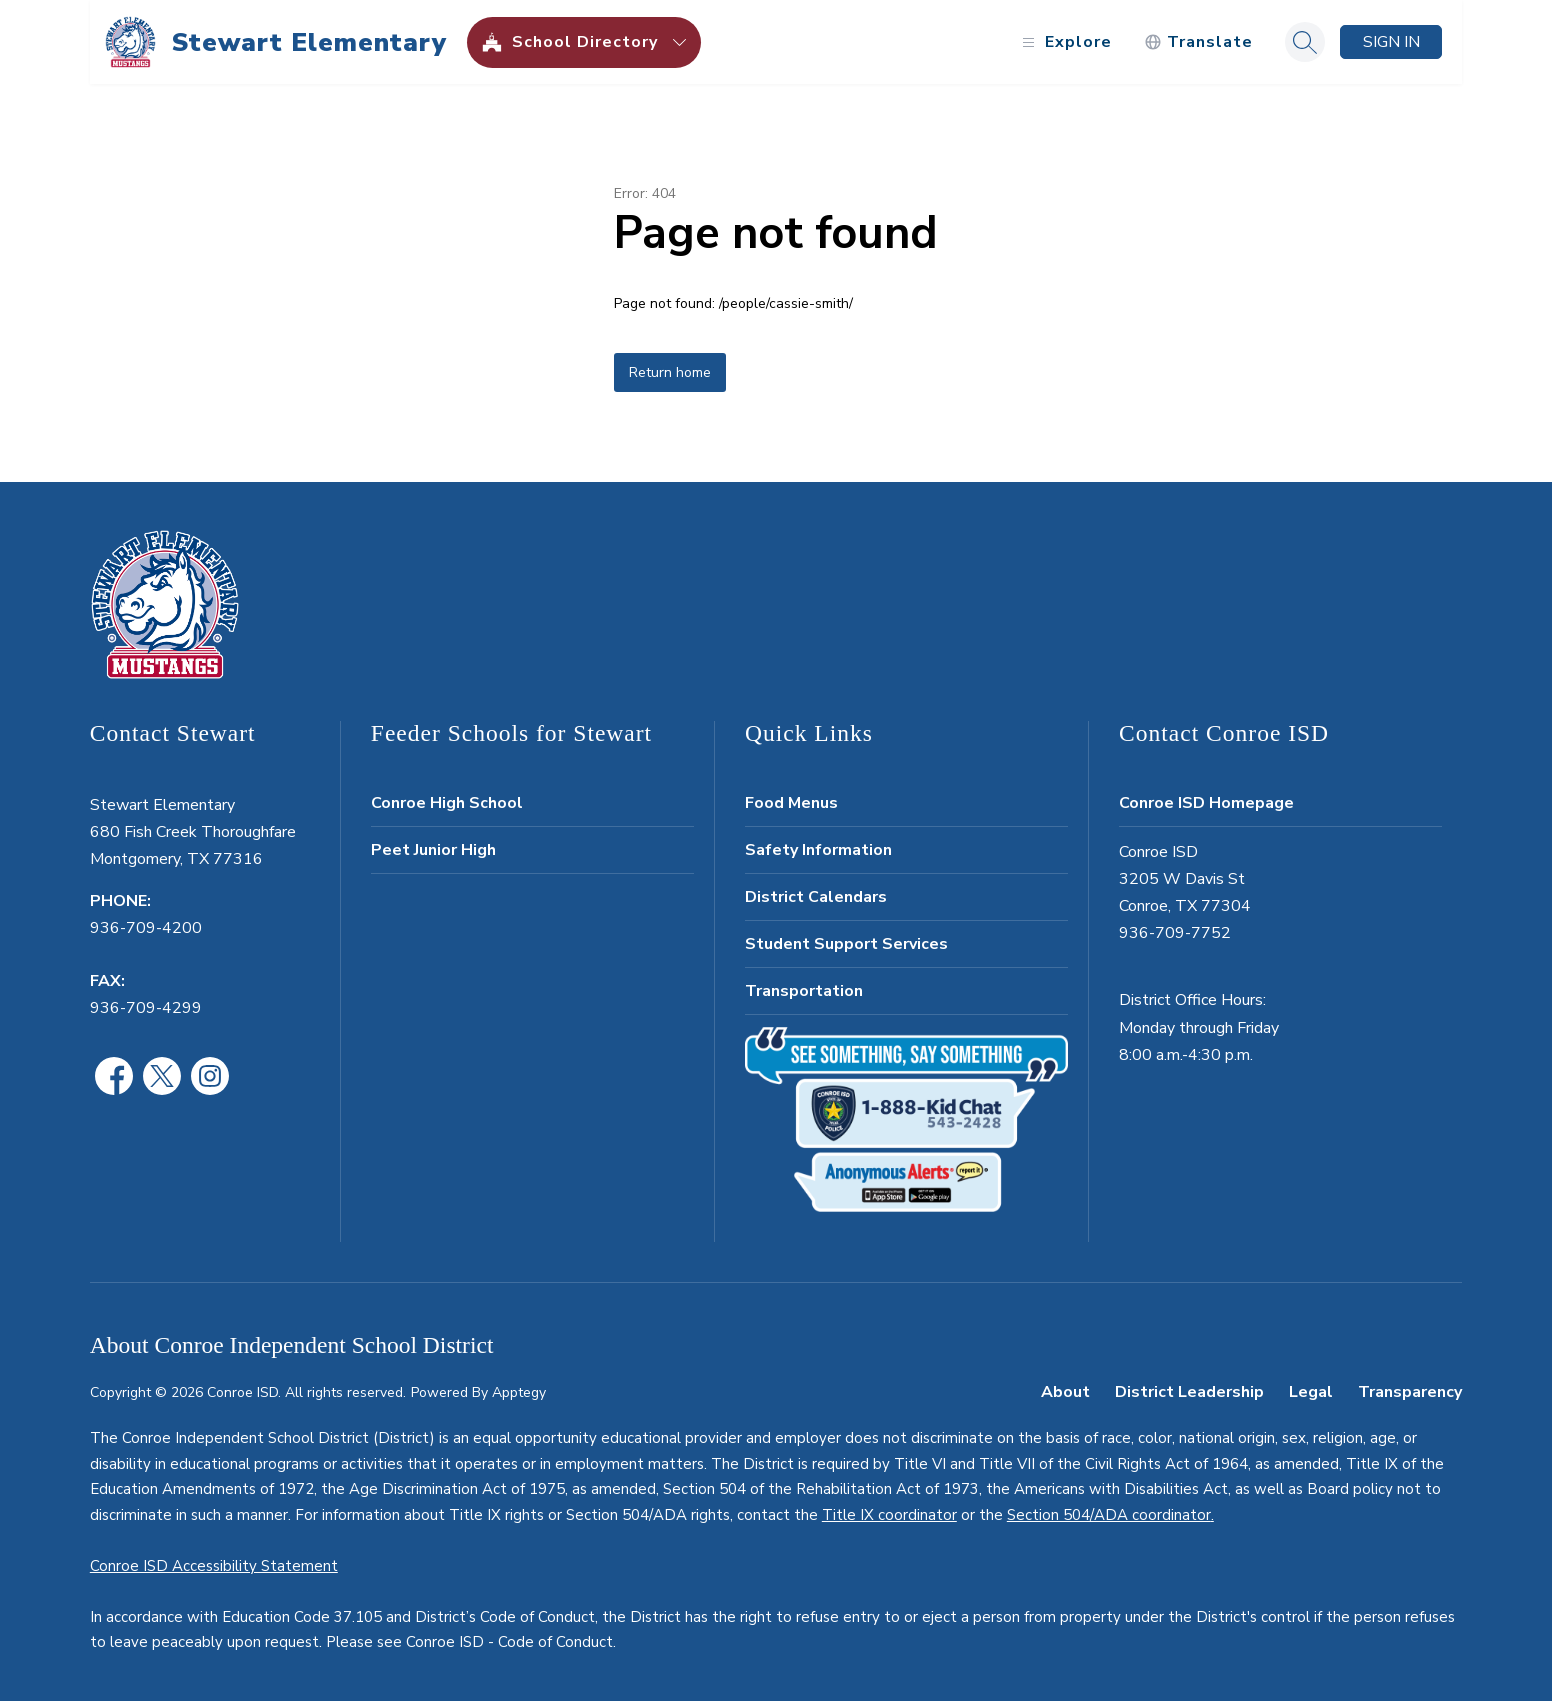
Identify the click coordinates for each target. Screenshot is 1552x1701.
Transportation (804, 991)
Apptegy (519, 1392)
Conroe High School (447, 803)
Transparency (1410, 1392)
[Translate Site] (1198, 42)
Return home (670, 372)
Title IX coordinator (889, 1515)
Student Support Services (846, 944)
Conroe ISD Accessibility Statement (214, 1566)
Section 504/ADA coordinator (1109, 1515)
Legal (1311, 1392)
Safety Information (818, 850)
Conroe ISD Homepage (1206, 803)
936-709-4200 (146, 928)
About (1065, 1392)
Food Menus (791, 803)
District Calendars (816, 897)
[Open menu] (1064, 42)
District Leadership (1189, 1392)
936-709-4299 (146, 1008)
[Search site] (1305, 42)
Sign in (1391, 42)
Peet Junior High (433, 850)
